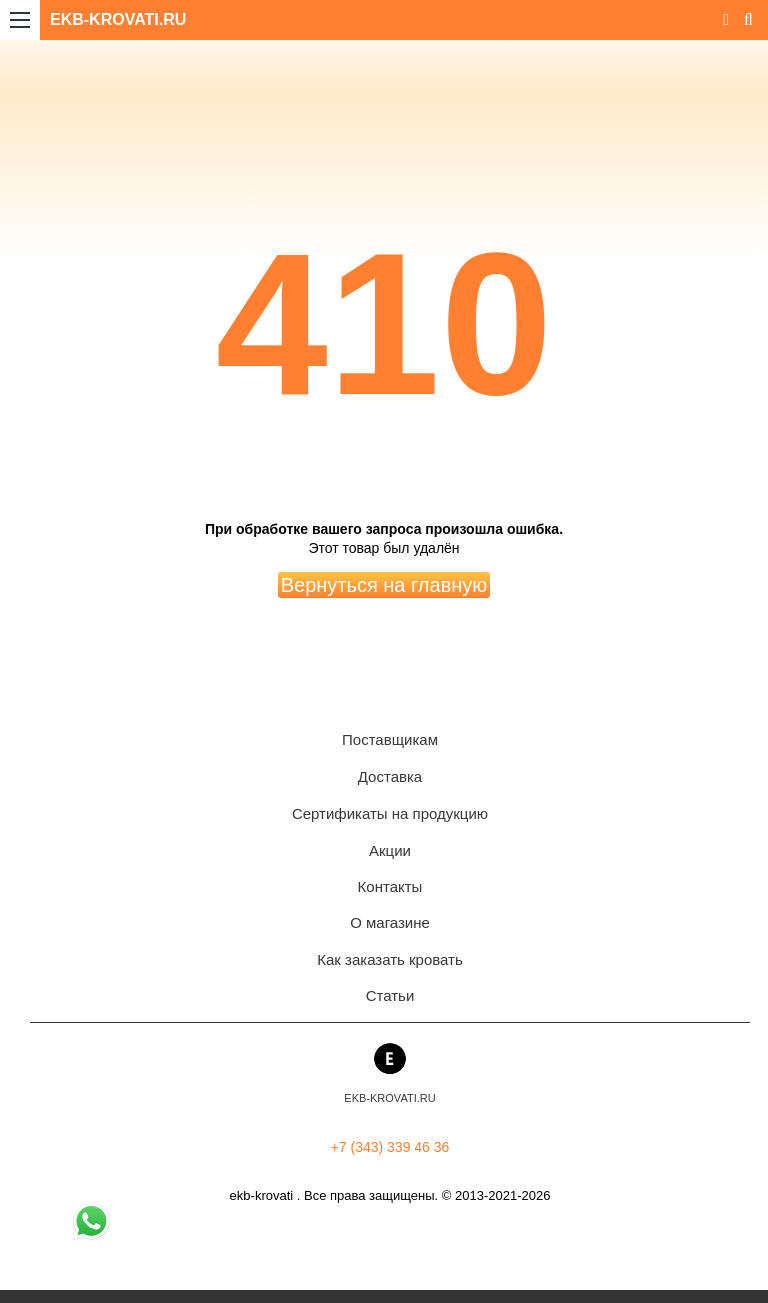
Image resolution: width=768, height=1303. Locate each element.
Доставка (390, 776)
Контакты (390, 886)
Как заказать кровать (390, 959)
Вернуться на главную (384, 585)
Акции (390, 850)
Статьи (390, 995)
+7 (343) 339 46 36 (390, 1147)
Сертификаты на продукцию (390, 813)
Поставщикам (390, 739)
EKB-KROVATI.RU (118, 19)
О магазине (390, 922)
